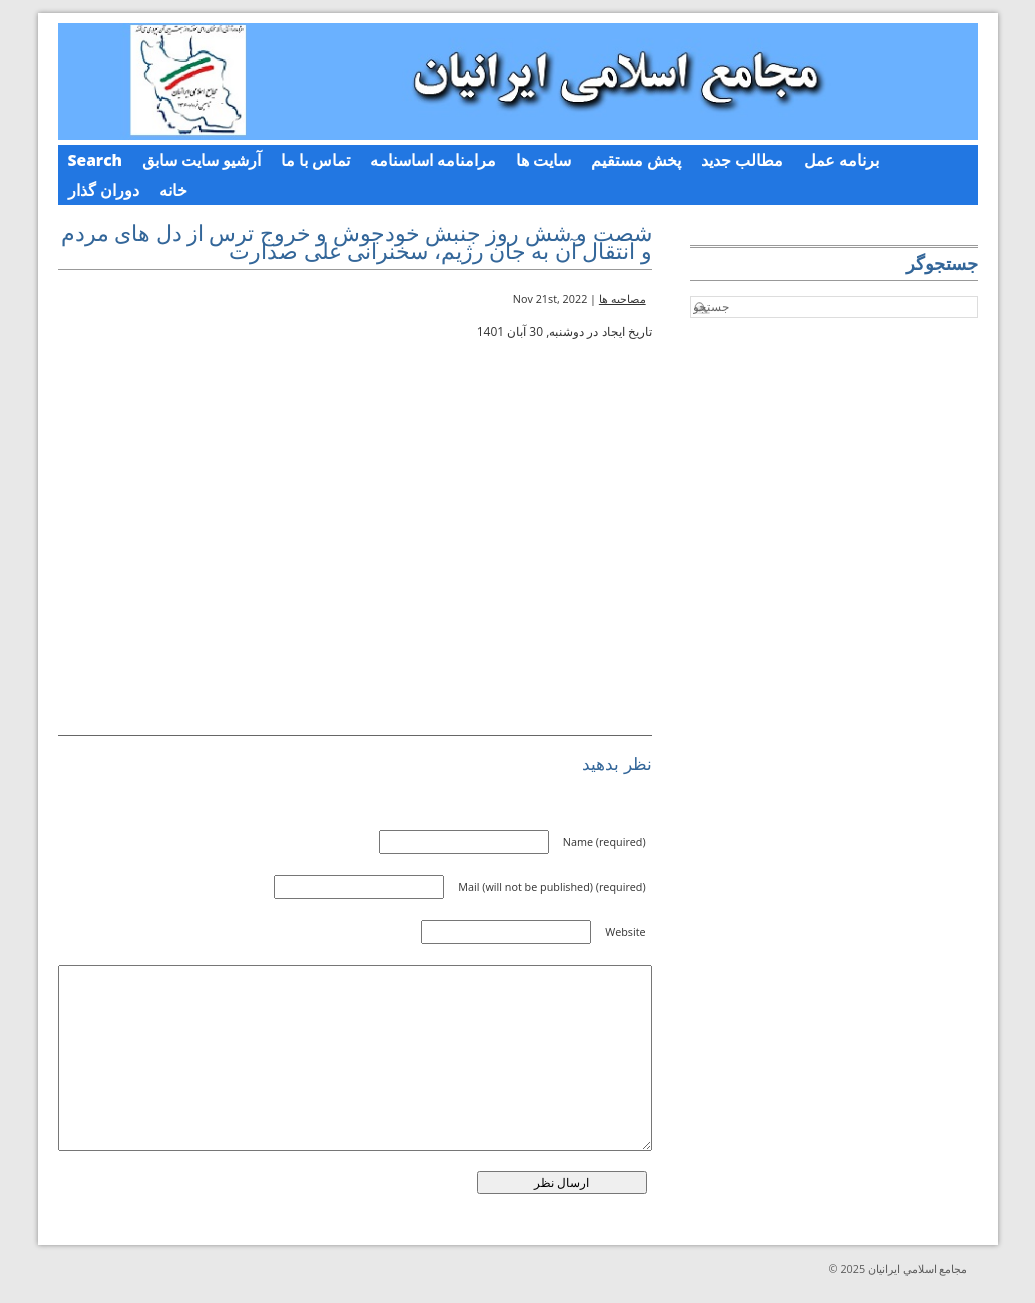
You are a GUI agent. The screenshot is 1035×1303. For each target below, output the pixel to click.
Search (95, 160)
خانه (173, 190)
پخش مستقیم (636, 160)
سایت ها (543, 160)
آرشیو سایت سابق (201, 160)
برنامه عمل (841, 160)
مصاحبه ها (622, 298)
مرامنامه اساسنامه (433, 160)
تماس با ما (315, 160)
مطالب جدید (742, 160)
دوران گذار (103, 190)
